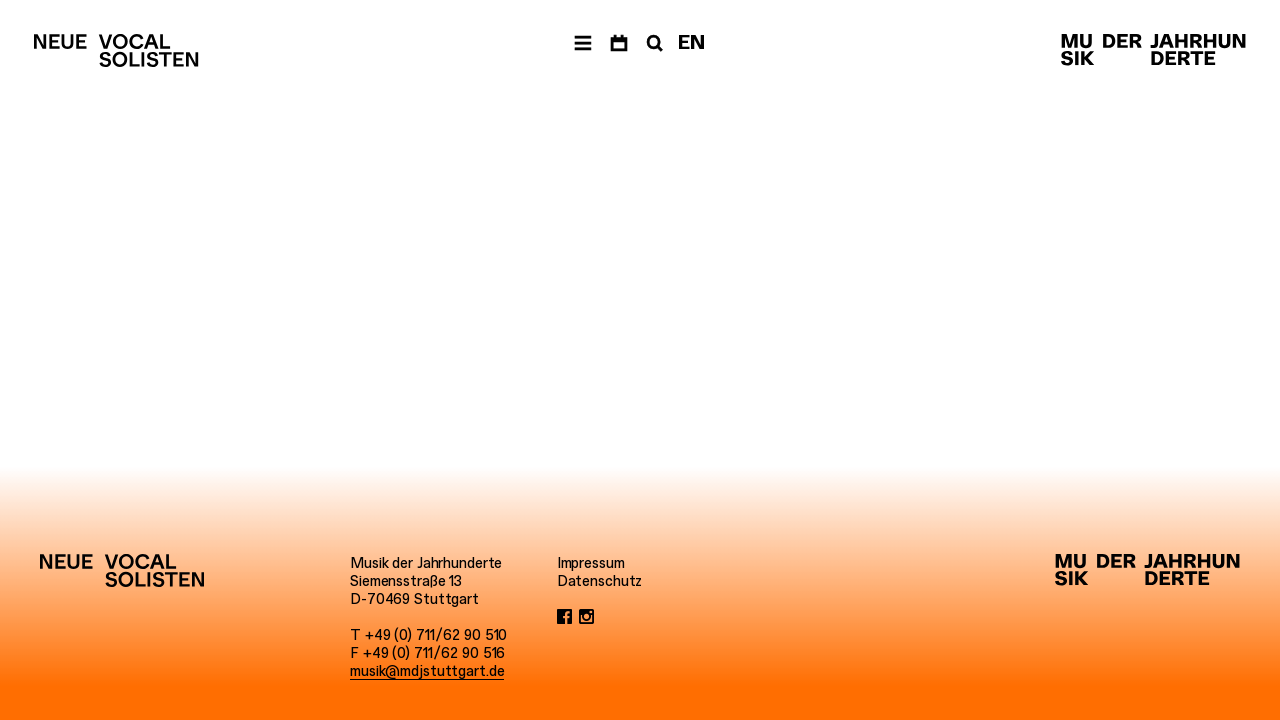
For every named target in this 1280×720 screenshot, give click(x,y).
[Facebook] (564, 617)
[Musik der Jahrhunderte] (1153, 50)
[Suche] (653, 43)
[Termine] (619, 43)
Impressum (591, 563)
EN (691, 42)
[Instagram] (586, 617)
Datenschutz (600, 581)
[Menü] (583, 43)
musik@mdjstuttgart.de (427, 671)
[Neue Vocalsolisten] (116, 50)
